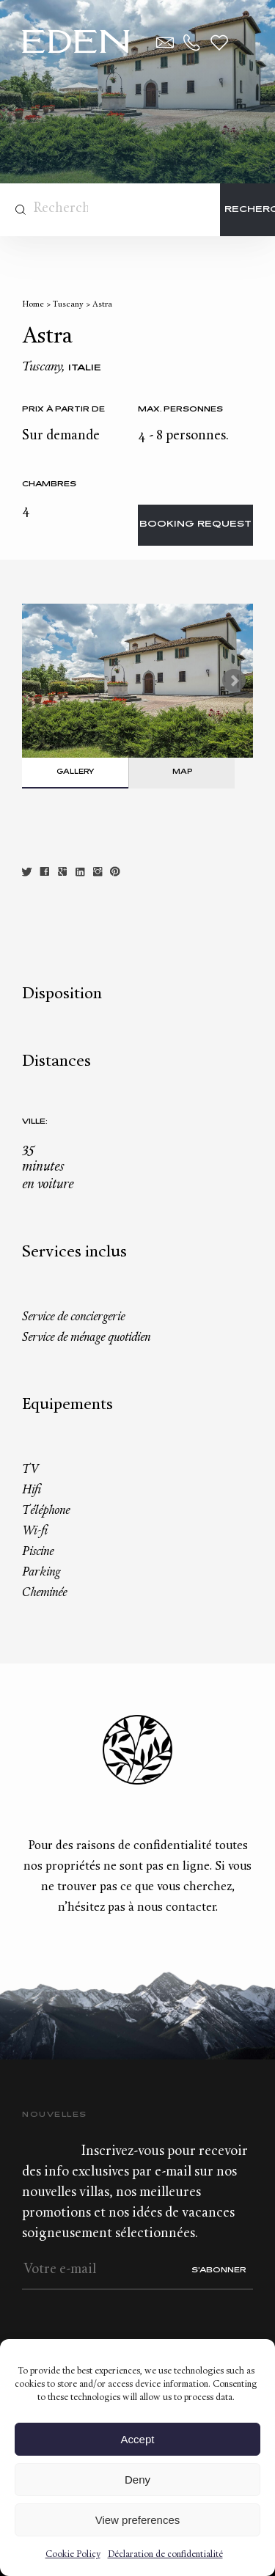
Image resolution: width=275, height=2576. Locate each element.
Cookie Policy (72, 2554)
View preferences (137, 2520)
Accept (138, 2439)
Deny (137, 2479)
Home (33, 305)
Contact (165, 42)
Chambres (49, 484)
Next (234, 680)
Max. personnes (180, 410)
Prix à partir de (63, 410)
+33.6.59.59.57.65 (192, 42)
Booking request (195, 525)
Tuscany (68, 305)
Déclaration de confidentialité (165, 2554)
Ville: (35, 1122)
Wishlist (219, 42)
